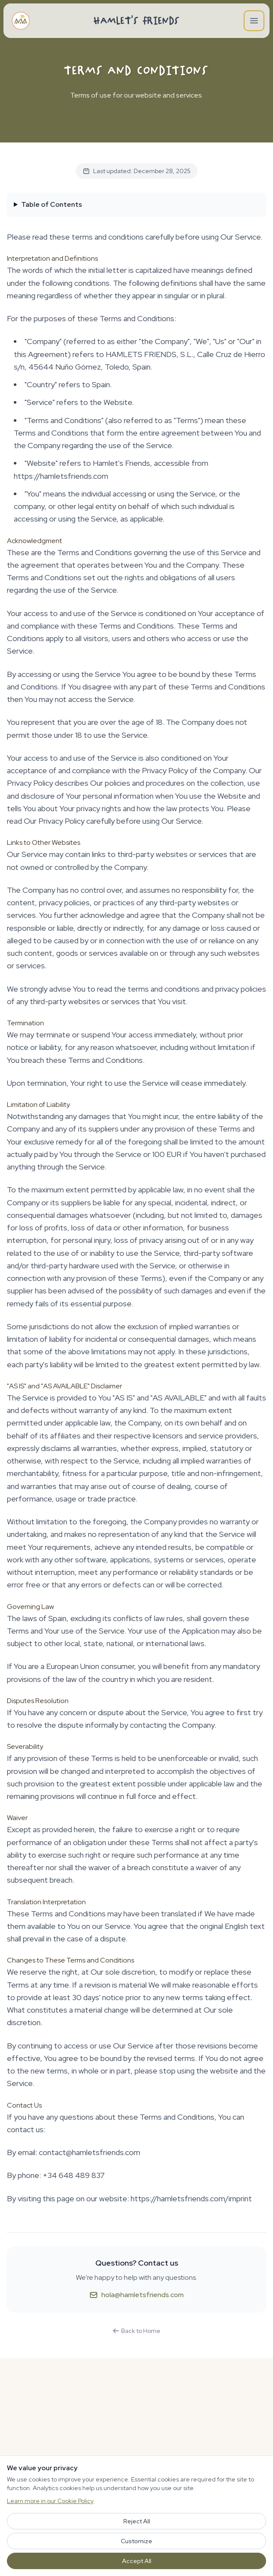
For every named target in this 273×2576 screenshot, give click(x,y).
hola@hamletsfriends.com (136, 2294)
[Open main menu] (254, 20)
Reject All (136, 2521)
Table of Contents (51, 204)
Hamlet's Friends (137, 21)
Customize (136, 2541)
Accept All (136, 2561)
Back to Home (136, 2331)
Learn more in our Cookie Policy (50, 2501)
